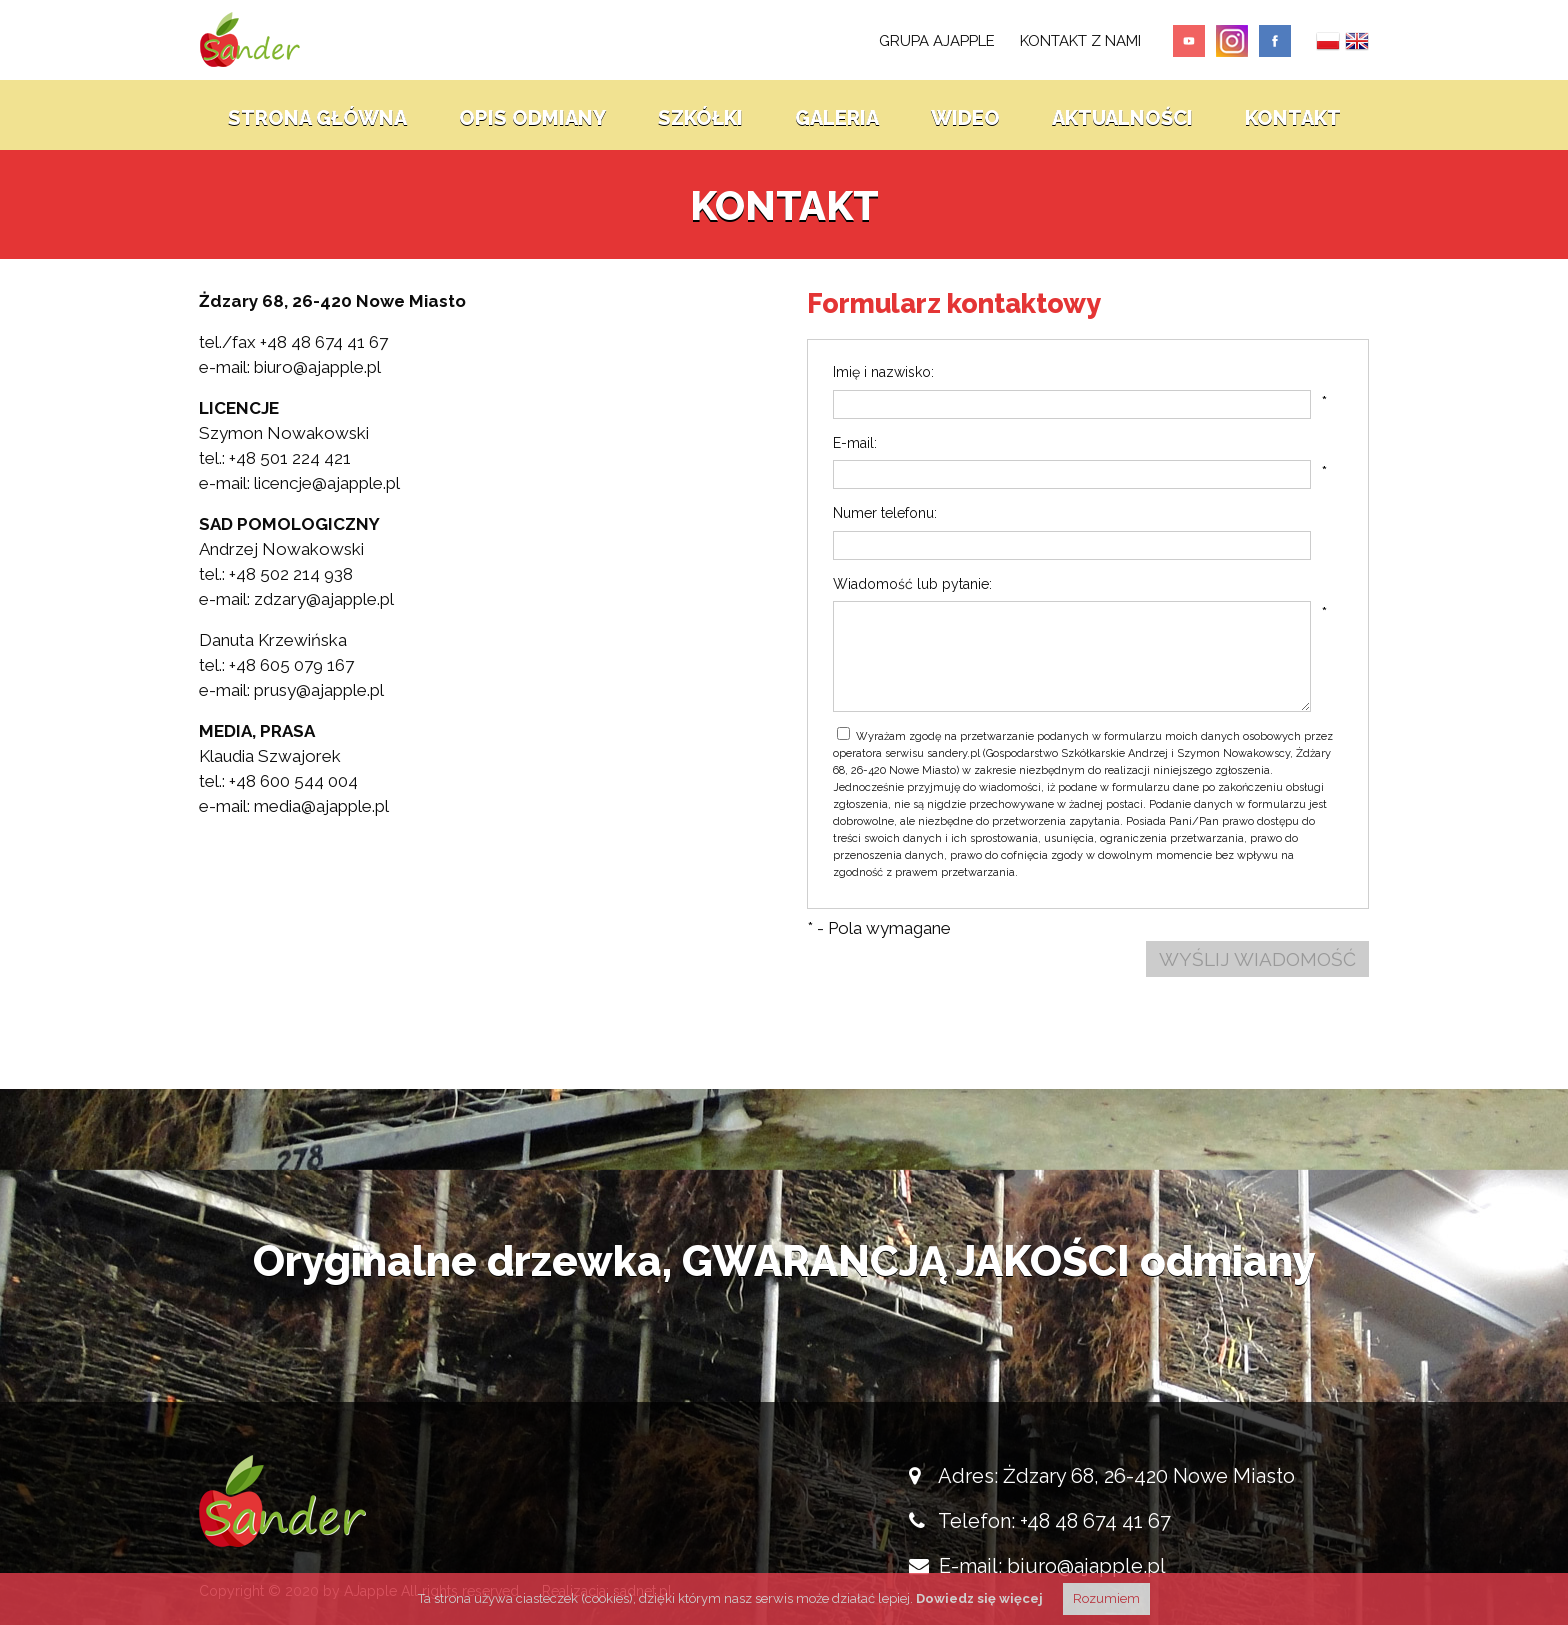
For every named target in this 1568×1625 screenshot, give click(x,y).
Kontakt (1293, 115)
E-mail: (855, 443)
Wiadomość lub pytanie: (912, 584)
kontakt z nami (1080, 41)
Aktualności (1122, 115)
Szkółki (700, 115)
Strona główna (317, 115)
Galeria (837, 115)
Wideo (965, 115)
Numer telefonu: (885, 513)
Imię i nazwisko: (883, 372)
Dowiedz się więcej (979, 1598)
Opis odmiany (532, 115)
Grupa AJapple (937, 41)
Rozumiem (1106, 1598)
